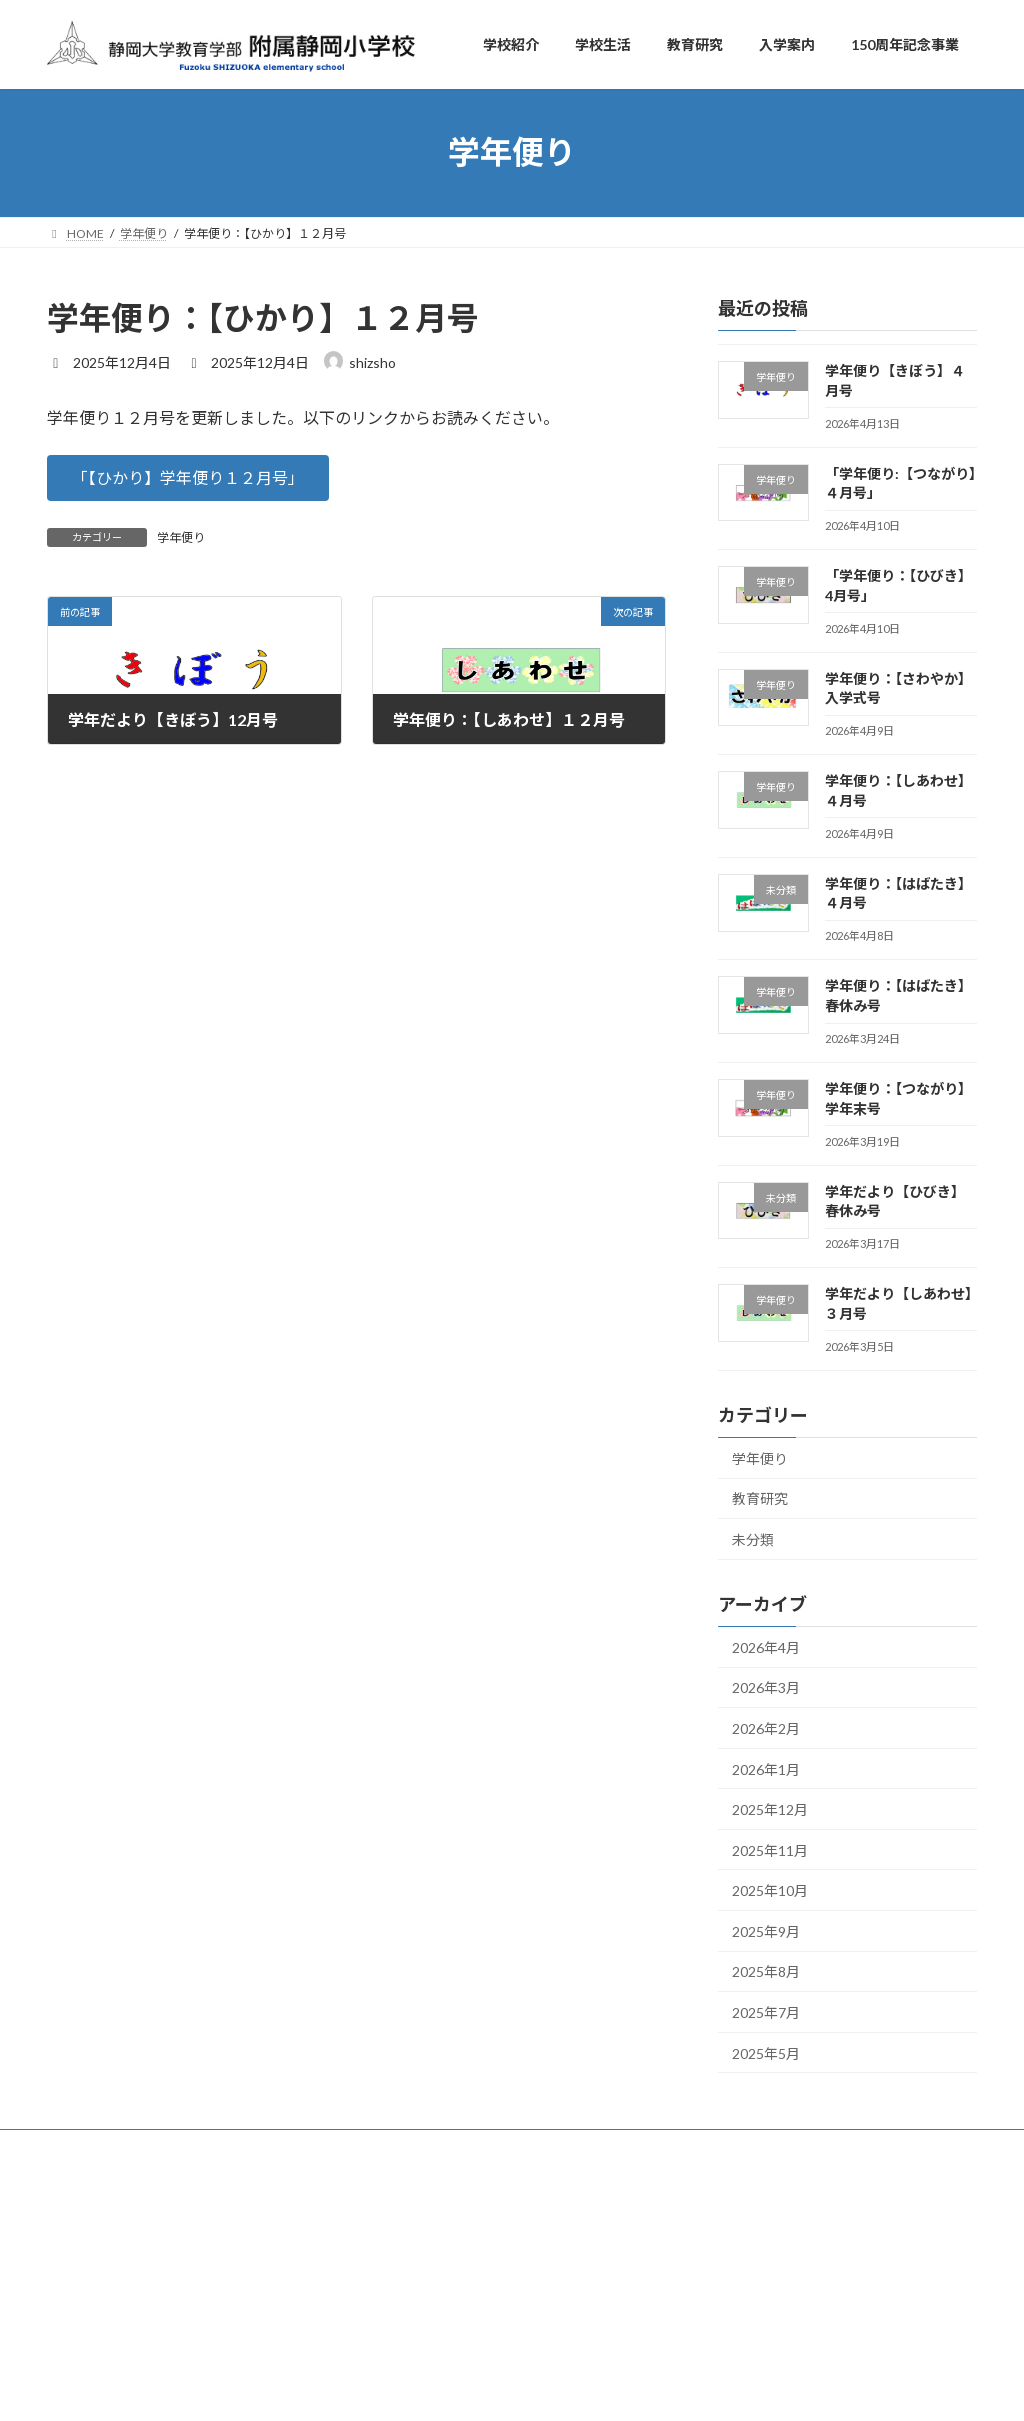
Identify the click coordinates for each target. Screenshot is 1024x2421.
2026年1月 (766, 1768)
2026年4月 (766, 1647)
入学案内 (403, 2300)
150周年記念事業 (425, 2335)
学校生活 (403, 2230)
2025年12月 (770, 1809)
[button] (188, 477)
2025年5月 (766, 2053)
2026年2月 (766, 1728)
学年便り (181, 537)
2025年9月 (766, 1931)
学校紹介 (403, 2196)
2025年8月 (766, 1971)
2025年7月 (766, 2012)
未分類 (753, 1539)
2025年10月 (770, 1890)
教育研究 (760, 1498)
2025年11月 (770, 1850)
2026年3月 (766, 1687)
